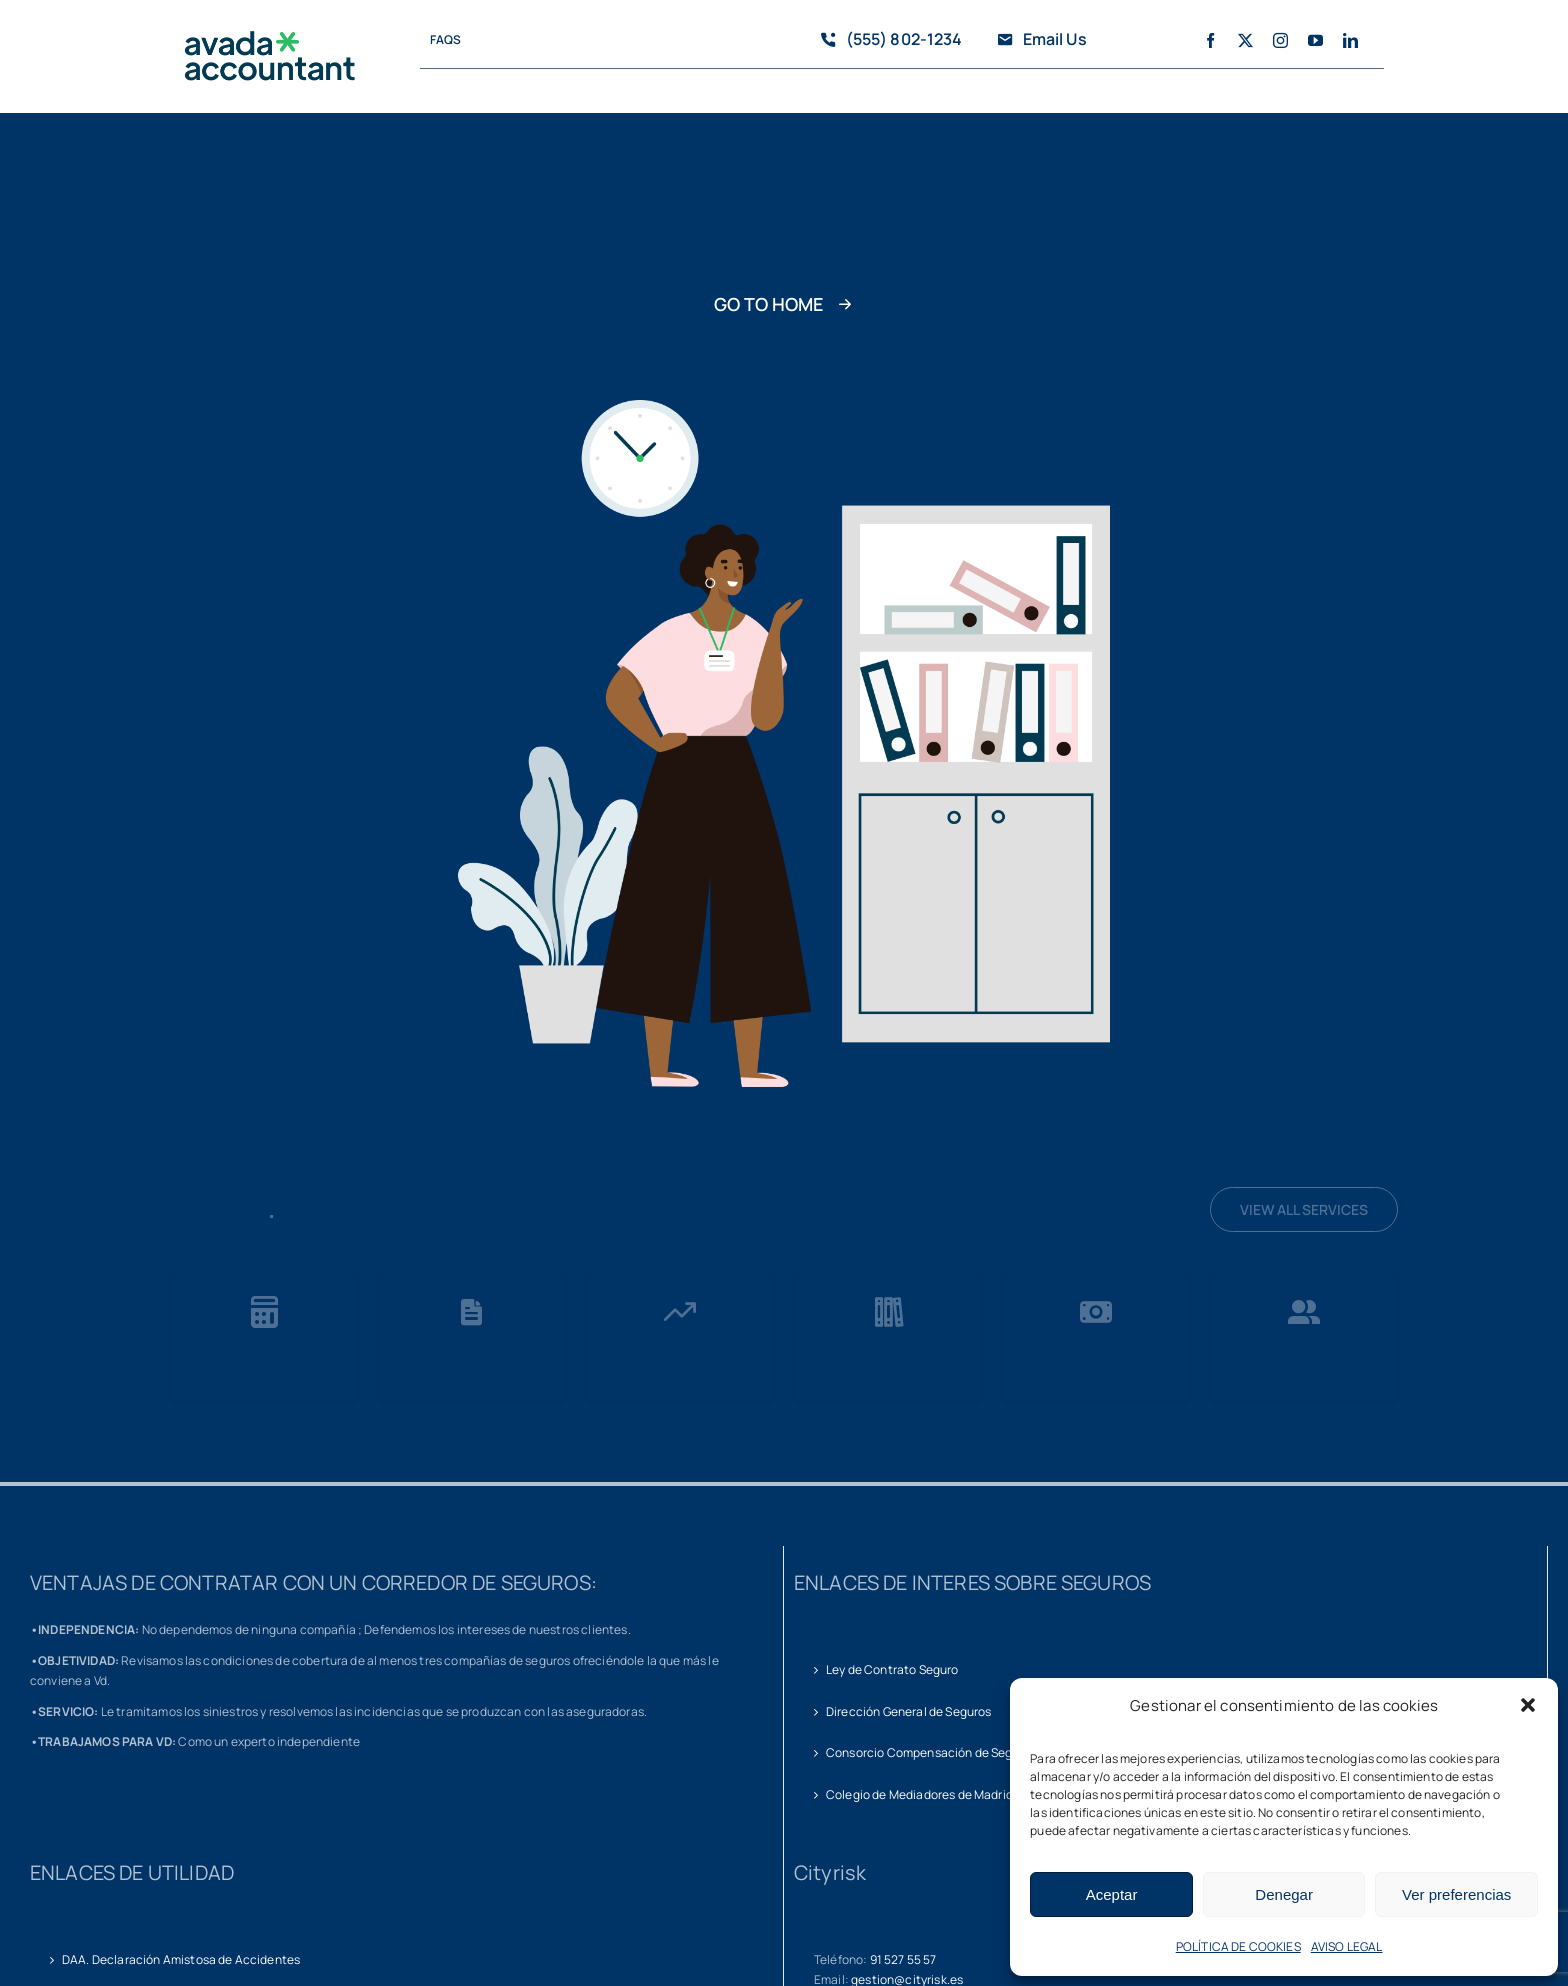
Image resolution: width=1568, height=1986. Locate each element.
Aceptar (1112, 1894)
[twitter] (1245, 40)
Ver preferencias (1456, 1894)
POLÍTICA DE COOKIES (1238, 1946)
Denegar (1284, 1894)
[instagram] (1280, 40)
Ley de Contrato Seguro (892, 1669)
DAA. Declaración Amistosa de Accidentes (181, 1959)
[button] (1528, 1705)
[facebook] (1210, 40)
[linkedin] (1350, 40)
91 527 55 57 (903, 1959)
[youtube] (1315, 40)
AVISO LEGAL (1347, 1946)
